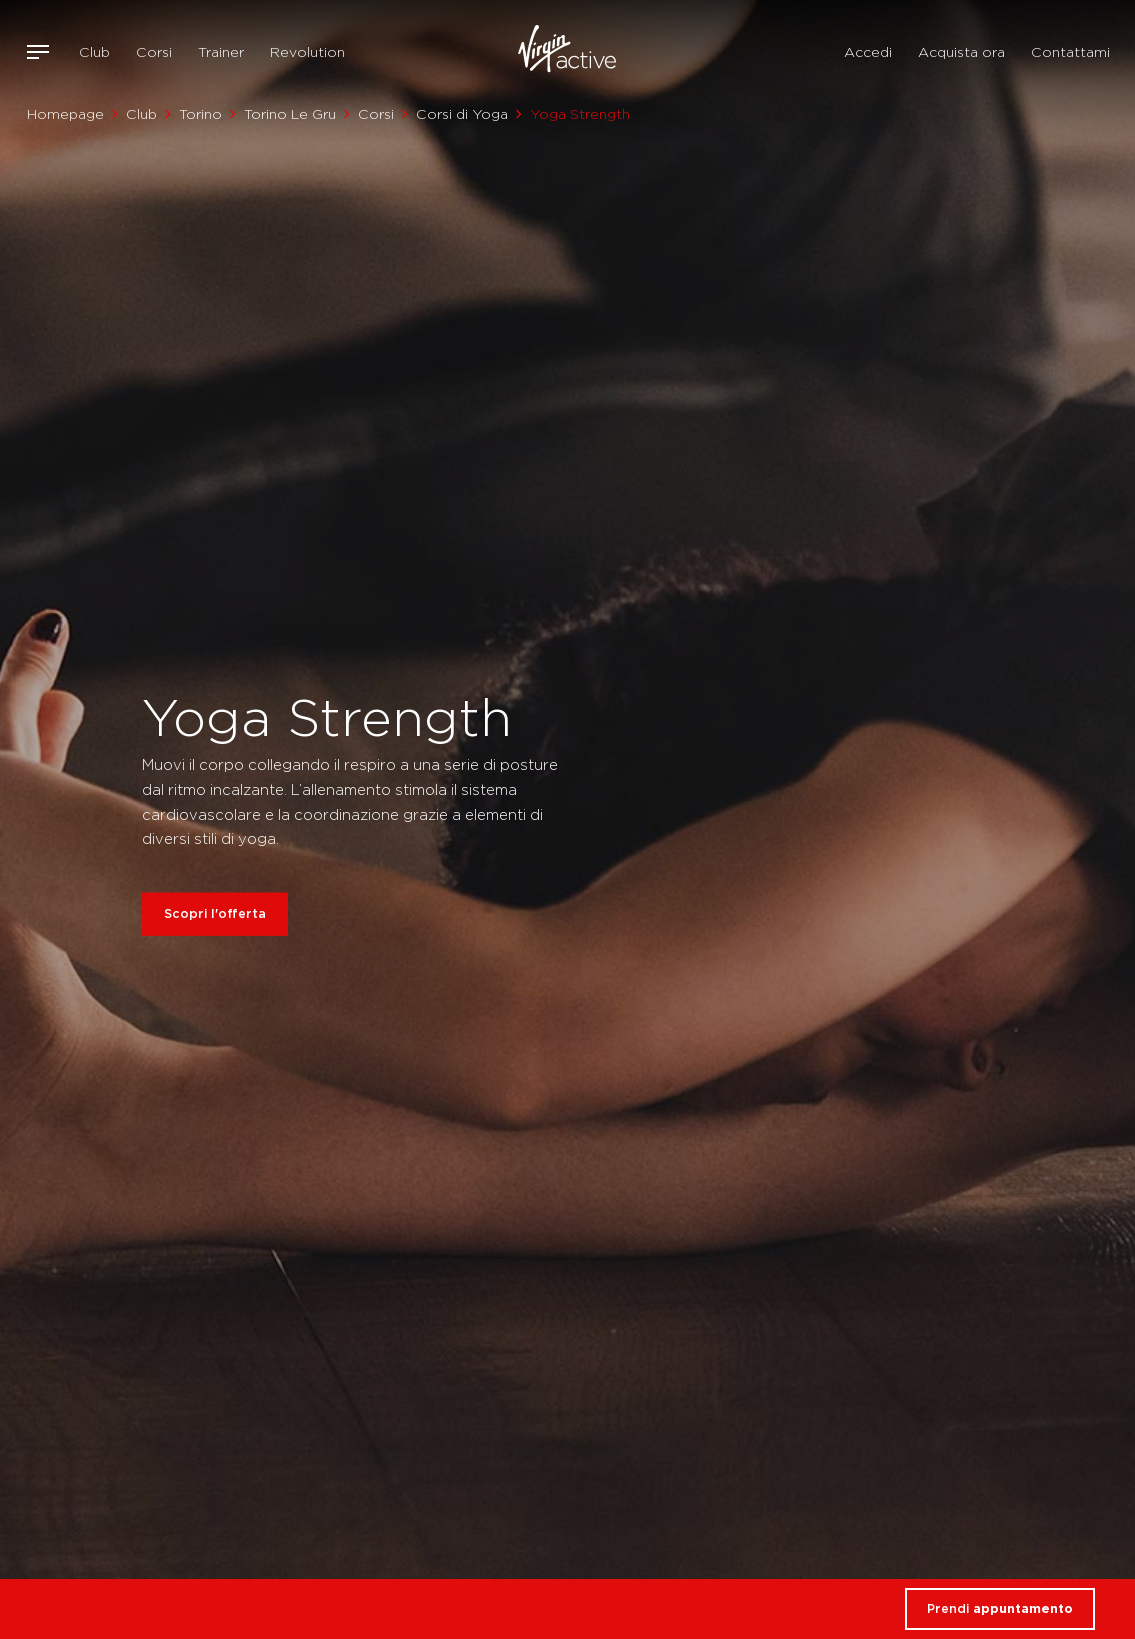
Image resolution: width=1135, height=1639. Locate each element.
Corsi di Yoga (462, 114)
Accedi (868, 52)
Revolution (307, 52)
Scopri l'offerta (215, 912)
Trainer (221, 52)
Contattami (1070, 52)
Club (94, 52)
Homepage (65, 114)
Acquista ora (961, 52)
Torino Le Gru (290, 114)
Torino (200, 114)
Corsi (154, 52)
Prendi (1000, 1608)
